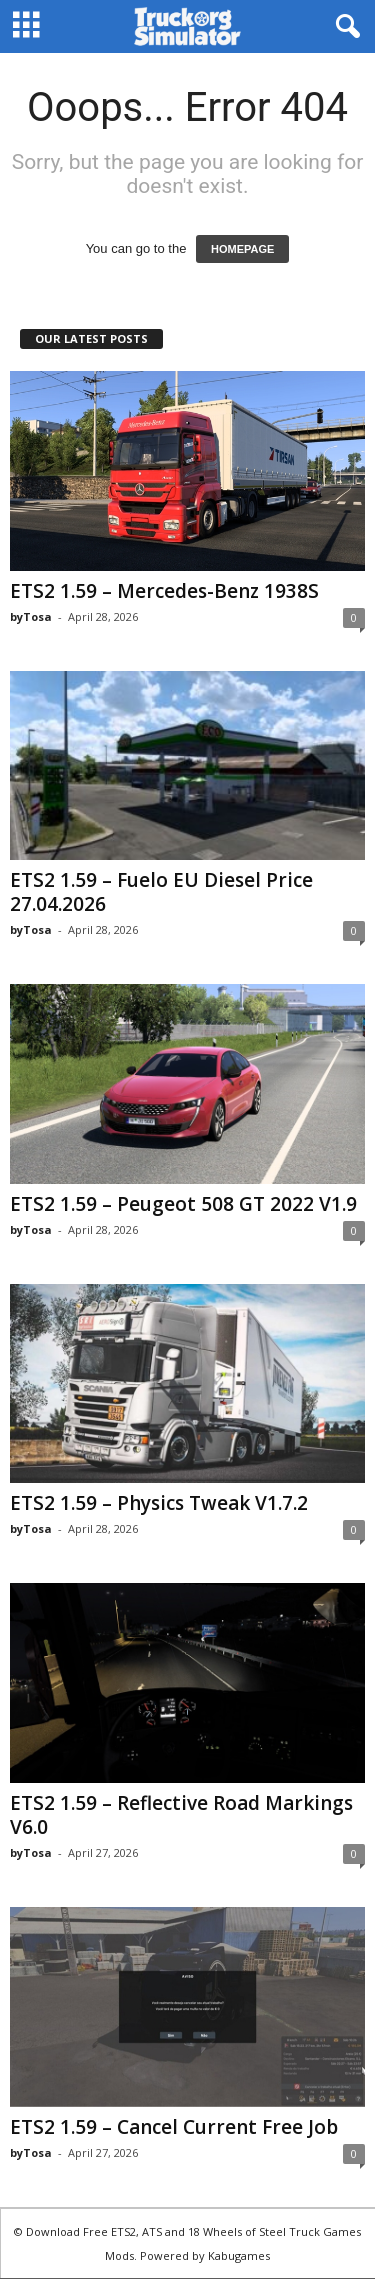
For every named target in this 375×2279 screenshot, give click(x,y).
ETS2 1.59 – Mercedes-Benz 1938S (164, 591)
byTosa (31, 616)
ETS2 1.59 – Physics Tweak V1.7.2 (159, 1503)
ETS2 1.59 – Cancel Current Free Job (174, 2127)
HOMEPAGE (242, 249)
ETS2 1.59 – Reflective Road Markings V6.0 (181, 1815)
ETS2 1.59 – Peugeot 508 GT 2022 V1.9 (183, 1204)
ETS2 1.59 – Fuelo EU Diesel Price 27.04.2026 (161, 892)
